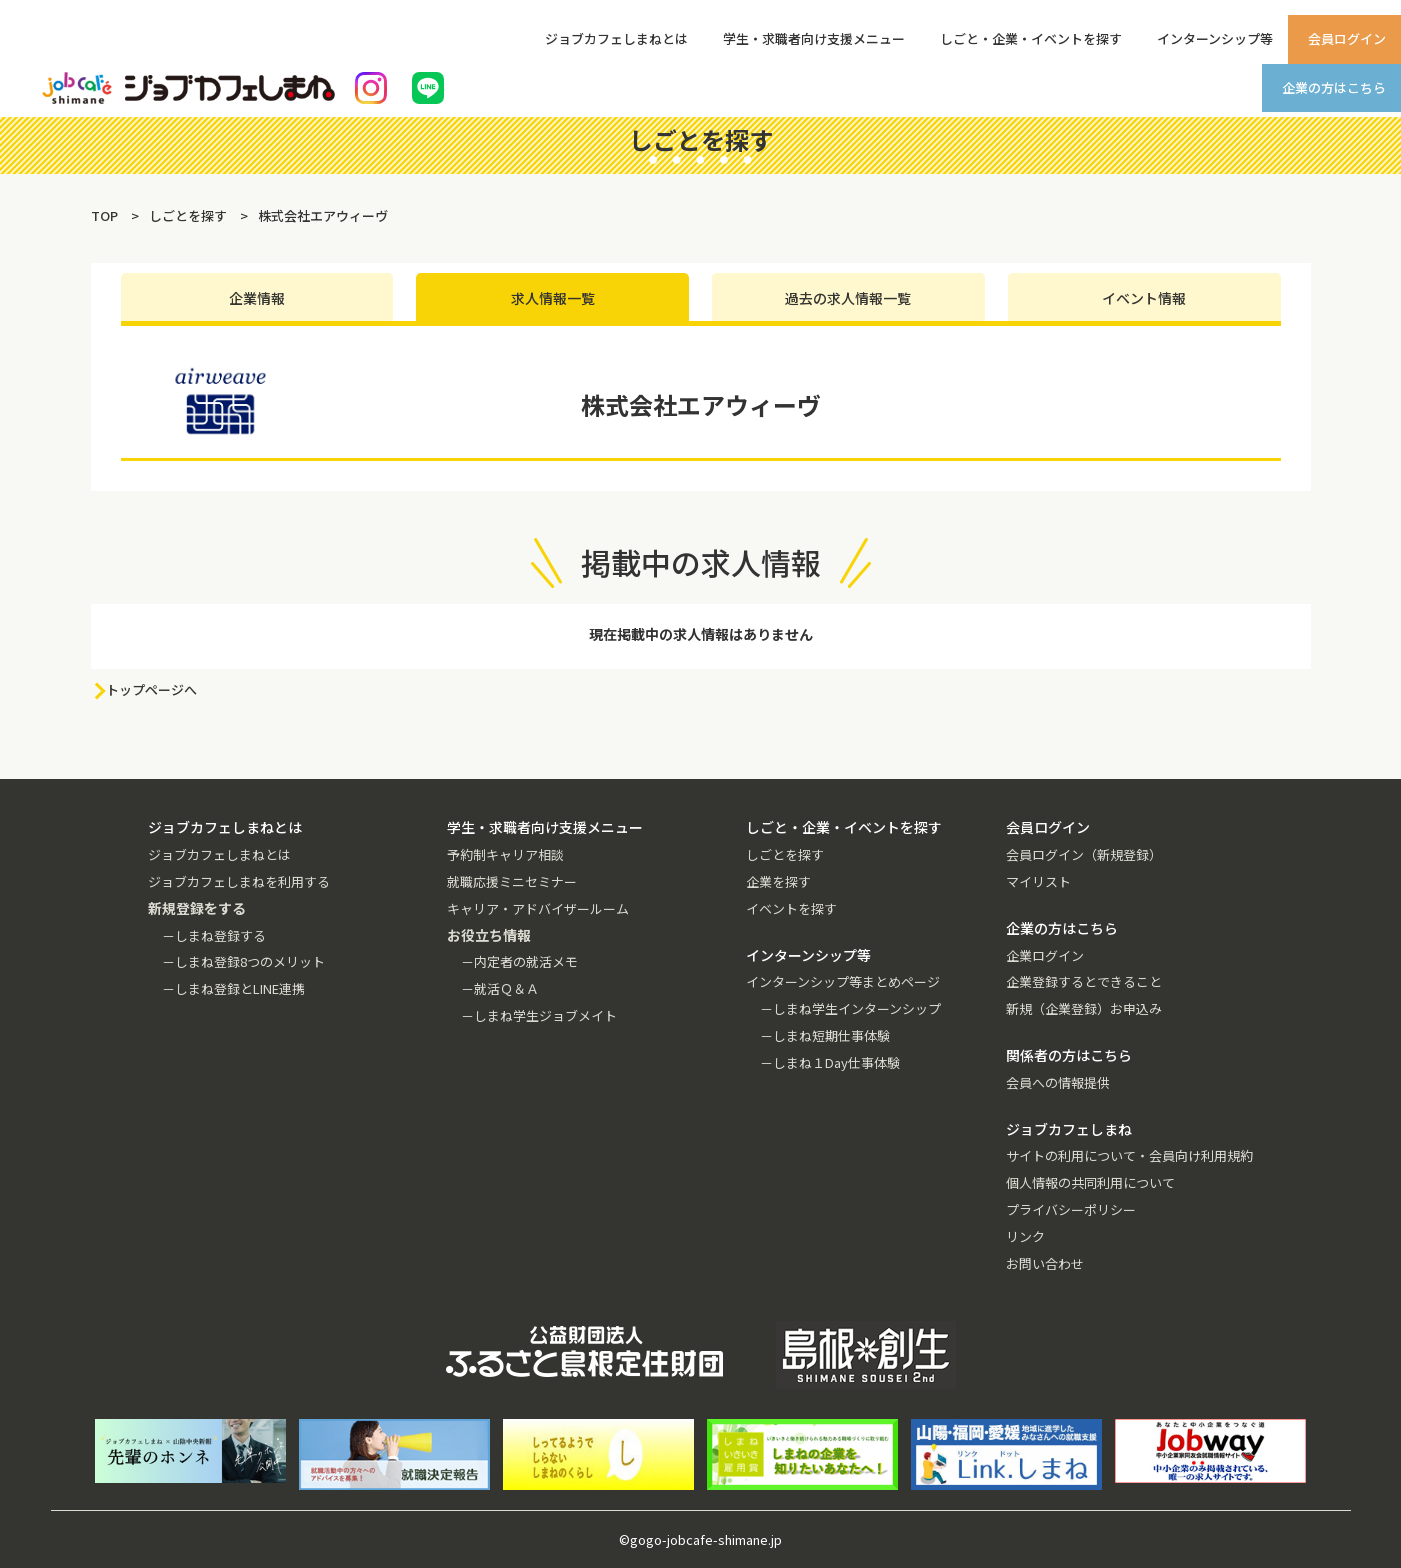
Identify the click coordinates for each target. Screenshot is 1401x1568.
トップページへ (151, 689)
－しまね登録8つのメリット (243, 961)
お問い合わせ (1045, 1263)
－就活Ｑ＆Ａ (500, 988)
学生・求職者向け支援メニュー (814, 38)
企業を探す (778, 881)
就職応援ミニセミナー (512, 881)
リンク (1025, 1236)
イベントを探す (791, 908)
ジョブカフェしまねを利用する (239, 881)
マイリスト (1038, 881)
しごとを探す (785, 854)
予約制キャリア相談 (505, 854)
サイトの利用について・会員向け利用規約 (1129, 1155)
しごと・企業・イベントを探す (1031, 38)
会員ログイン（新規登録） (1084, 854)
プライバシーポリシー (1071, 1209)
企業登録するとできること (1084, 981)
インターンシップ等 (1215, 38)
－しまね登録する (214, 935)
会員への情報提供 (1058, 1082)
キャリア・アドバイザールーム (538, 908)
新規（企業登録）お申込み (1084, 1008)
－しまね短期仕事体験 (825, 1035)
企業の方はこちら (1334, 87)
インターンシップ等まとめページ (843, 981)
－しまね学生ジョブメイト (539, 1015)
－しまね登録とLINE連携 (233, 988)
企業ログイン (1045, 955)
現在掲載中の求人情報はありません (701, 634)
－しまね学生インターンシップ (850, 1008)
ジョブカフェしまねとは (616, 38)
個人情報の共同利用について (1090, 1182)
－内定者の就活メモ (519, 961)
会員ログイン (1347, 38)
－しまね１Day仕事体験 (830, 1062)
